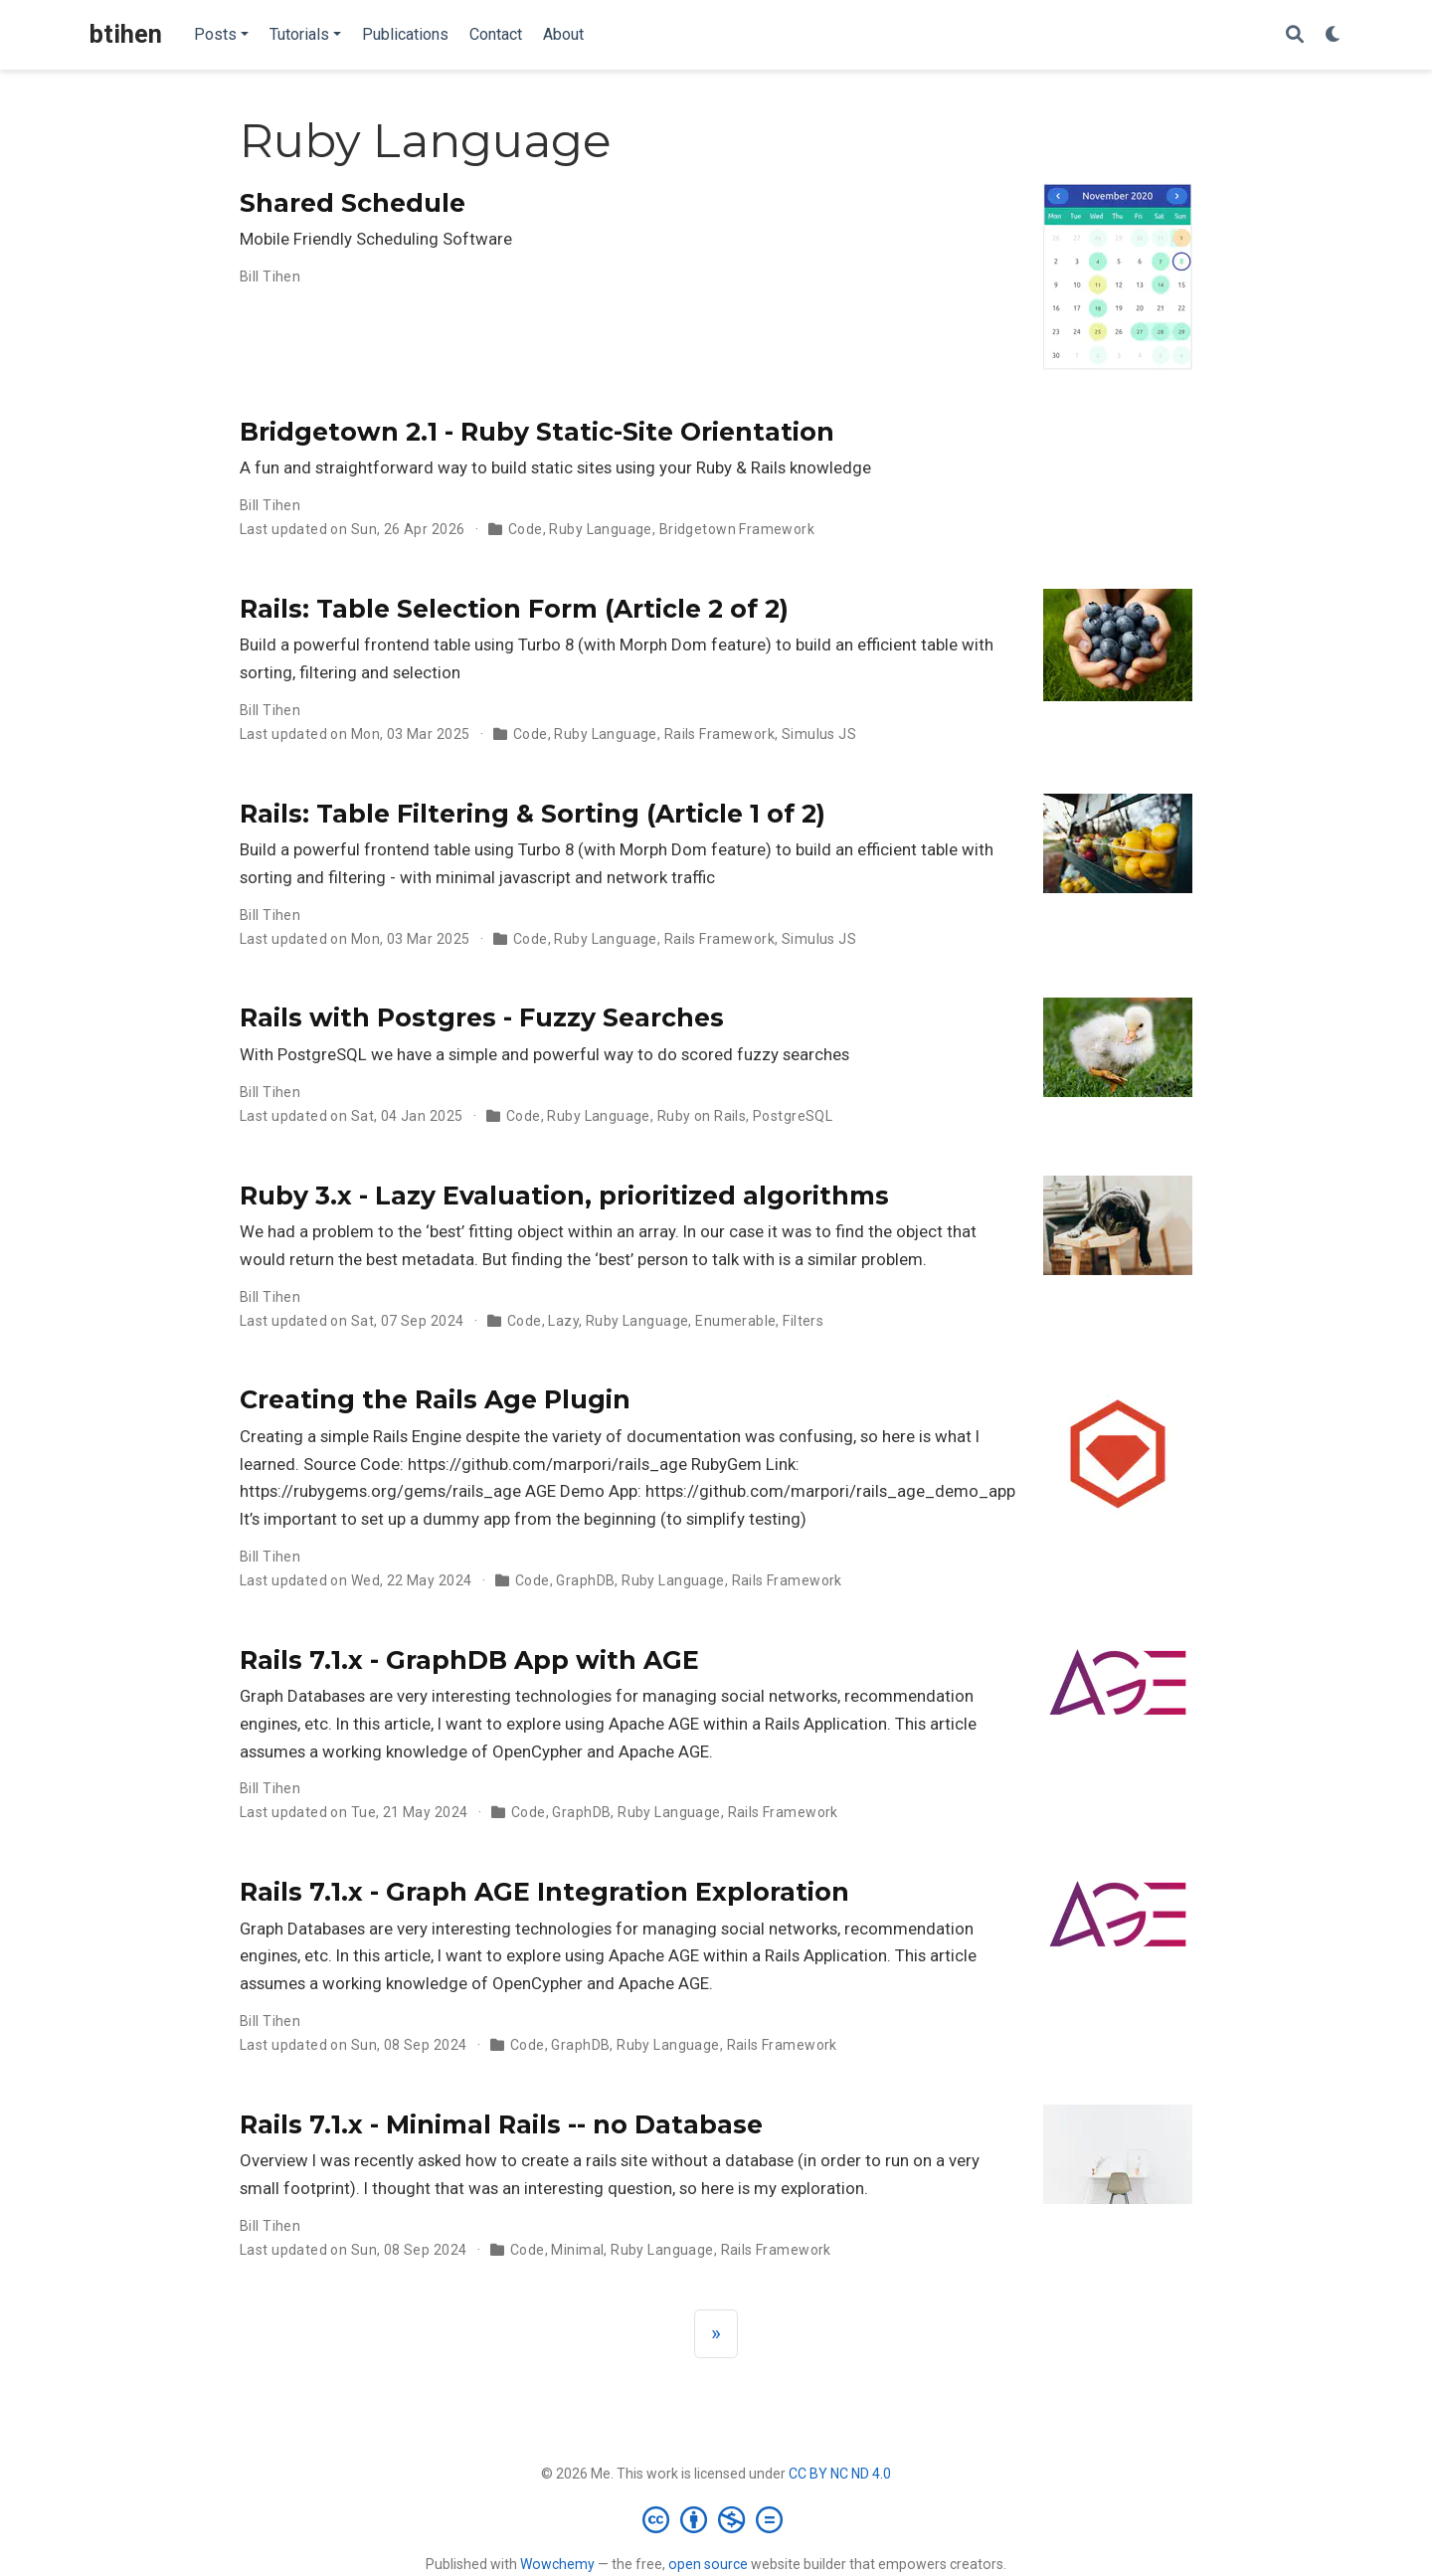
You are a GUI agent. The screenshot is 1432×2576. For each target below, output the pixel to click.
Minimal (577, 2250)
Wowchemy (557, 2564)
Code (525, 529)
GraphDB (585, 1580)
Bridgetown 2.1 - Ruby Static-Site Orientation (537, 432)
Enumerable (735, 1321)
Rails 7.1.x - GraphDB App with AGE (469, 1660)
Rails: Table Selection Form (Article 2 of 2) (514, 609)
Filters (803, 1321)
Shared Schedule (352, 203)
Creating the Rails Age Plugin (435, 1399)
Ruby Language (600, 529)
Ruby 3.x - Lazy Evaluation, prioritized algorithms (564, 1195)
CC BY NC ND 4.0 (840, 2474)
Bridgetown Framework (736, 529)
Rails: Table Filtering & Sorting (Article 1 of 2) (532, 813)
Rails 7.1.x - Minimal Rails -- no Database (501, 2124)
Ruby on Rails (701, 1116)
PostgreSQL (792, 1116)
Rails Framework (719, 734)
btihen (126, 34)
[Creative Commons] (716, 2519)
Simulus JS (819, 734)
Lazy (563, 1321)
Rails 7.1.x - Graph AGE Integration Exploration (544, 1892)
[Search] (1295, 35)
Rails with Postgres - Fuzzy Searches (482, 1017)
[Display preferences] (1333, 35)
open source (708, 2564)
